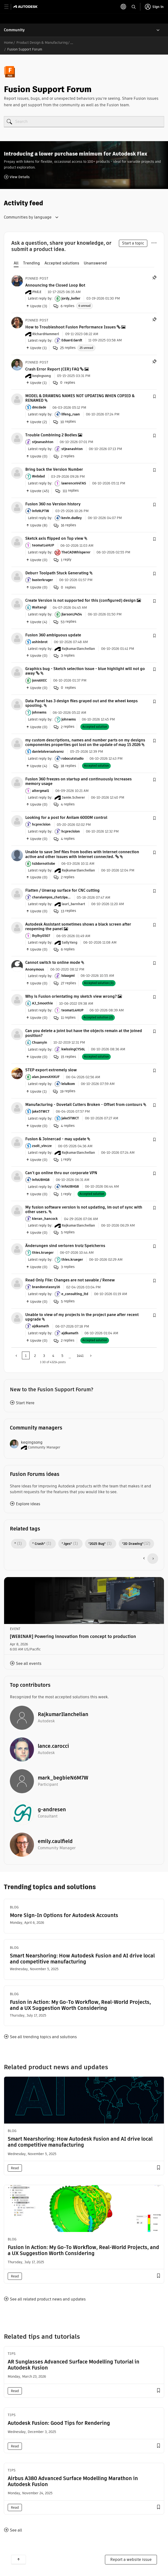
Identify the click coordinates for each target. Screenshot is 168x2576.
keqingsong (32, 1442)
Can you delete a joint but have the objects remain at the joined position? (83, 1033)
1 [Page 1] (25, 1355)
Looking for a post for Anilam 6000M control (66, 817)
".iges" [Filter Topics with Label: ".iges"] (67, 1543)
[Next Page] (90, 1355)
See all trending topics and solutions (43, 2037)
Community (14, 30)
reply (62, 560)
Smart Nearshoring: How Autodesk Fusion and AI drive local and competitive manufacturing (82, 1959)
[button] (154, 396)
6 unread (84, 306)
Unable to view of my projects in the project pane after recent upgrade (82, 1317)
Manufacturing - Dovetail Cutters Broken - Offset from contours (83, 1104)
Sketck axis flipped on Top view (54, 538)
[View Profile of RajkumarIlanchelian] (63, 1714)
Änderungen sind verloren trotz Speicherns (65, 1245)
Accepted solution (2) (98, 1017)
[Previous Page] (16, 1355)
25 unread (86, 348)
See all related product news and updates (48, 2299)
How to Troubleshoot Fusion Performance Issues (70, 327)
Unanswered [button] (95, 263)
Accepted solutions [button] (62, 263)
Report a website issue (131, 2559)
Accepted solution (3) (99, 983)
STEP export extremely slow (51, 1070)
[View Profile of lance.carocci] (53, 1746)
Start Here (25, 1403)
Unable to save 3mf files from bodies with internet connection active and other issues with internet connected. (82, 854)
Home (8, 42)
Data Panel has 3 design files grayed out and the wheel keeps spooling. (81, 703)
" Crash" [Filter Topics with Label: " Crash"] (38, 1543)
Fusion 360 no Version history (53, 504)
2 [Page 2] (35, 1355)
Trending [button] (31, 263)
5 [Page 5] (62, 1355)
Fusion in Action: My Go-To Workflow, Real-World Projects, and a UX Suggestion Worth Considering (80, 2005)
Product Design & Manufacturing (42, 42)
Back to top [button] (18, 2559)
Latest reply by (40, 298)
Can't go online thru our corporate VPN (61, 1173)
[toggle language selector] (123, 7)
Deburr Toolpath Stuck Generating (57, 573)
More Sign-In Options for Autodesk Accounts (64, 1915)
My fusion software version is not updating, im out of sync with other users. (83, 1209)
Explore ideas (28, 1504)
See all (16, 2530)
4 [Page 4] (53, 1355)
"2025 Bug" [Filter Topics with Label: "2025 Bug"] (97, 1543)
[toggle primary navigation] (9, 7)
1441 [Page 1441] (80, 1355)
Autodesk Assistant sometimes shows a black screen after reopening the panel (78, 926)
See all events (28, 1663)
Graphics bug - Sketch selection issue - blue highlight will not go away (85, 671)
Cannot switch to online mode (52, 962)
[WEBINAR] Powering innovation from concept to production (73, 1636)
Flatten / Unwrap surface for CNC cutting (62, 890)
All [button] (16, 263)
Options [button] (154, 242)
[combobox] (84, 121)
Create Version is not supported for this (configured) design (80, 600)
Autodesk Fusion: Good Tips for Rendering (59, 2422)
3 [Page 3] (44, 1355)
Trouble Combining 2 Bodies (51, 435)
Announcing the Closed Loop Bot (55, 285)
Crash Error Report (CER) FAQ (52, 369)
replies (63, 306)
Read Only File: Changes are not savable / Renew (70, 1280)
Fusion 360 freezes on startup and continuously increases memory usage (78, 781)
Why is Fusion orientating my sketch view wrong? (71, 996)
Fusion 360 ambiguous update (53, 635)
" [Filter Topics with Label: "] (15, 1543)
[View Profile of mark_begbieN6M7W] (63, 1778)
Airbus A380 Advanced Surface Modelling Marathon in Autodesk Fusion (73, 2481)
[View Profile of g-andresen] (52, 1809)
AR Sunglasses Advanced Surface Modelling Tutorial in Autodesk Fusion (73, 2364)
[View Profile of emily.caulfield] (57, 1841)
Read (15, 2168)
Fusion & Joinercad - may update (55, 1139)
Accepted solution (94, 727)
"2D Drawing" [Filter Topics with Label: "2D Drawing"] (132, 1543)
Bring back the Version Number (54, 469)
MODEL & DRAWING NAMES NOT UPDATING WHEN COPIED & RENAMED (80, 398)
